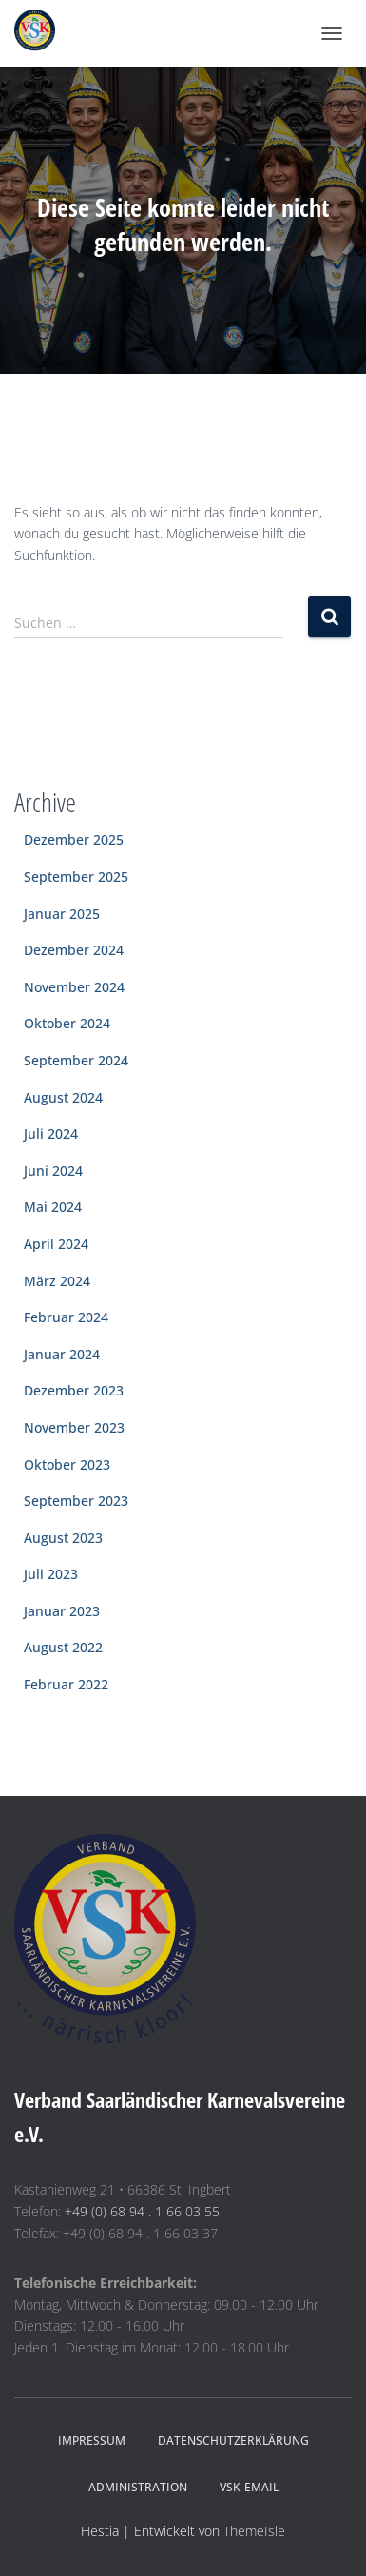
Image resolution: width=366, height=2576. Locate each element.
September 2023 (76, 1501)
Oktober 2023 (67, 1464)
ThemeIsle (254, 2531)
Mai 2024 (53, 1207)
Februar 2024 (66, 1317)
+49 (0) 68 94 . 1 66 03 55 (142, 2211)
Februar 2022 (66, 1684)
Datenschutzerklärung (233, 2440)
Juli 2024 (51, 1133)
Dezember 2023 (74, 1390)
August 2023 (63, 1538)
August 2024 (63, 1097)
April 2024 (56, 1244)
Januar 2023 (62, 1611)
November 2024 (74, 987)
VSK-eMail (249, 2487)
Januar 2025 (62, 914)
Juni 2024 (53, 1170)
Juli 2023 (51, 1574)
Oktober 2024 (67, 1023)
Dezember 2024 (74, 950)
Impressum (91, 2440)
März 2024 (57, 1281)
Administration (137, 2487)
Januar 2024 (62, 1354)
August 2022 (63, 1647)
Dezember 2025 (74, 839)
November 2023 (74, 1427)
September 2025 (76, 877)
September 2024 (76, 1060)
